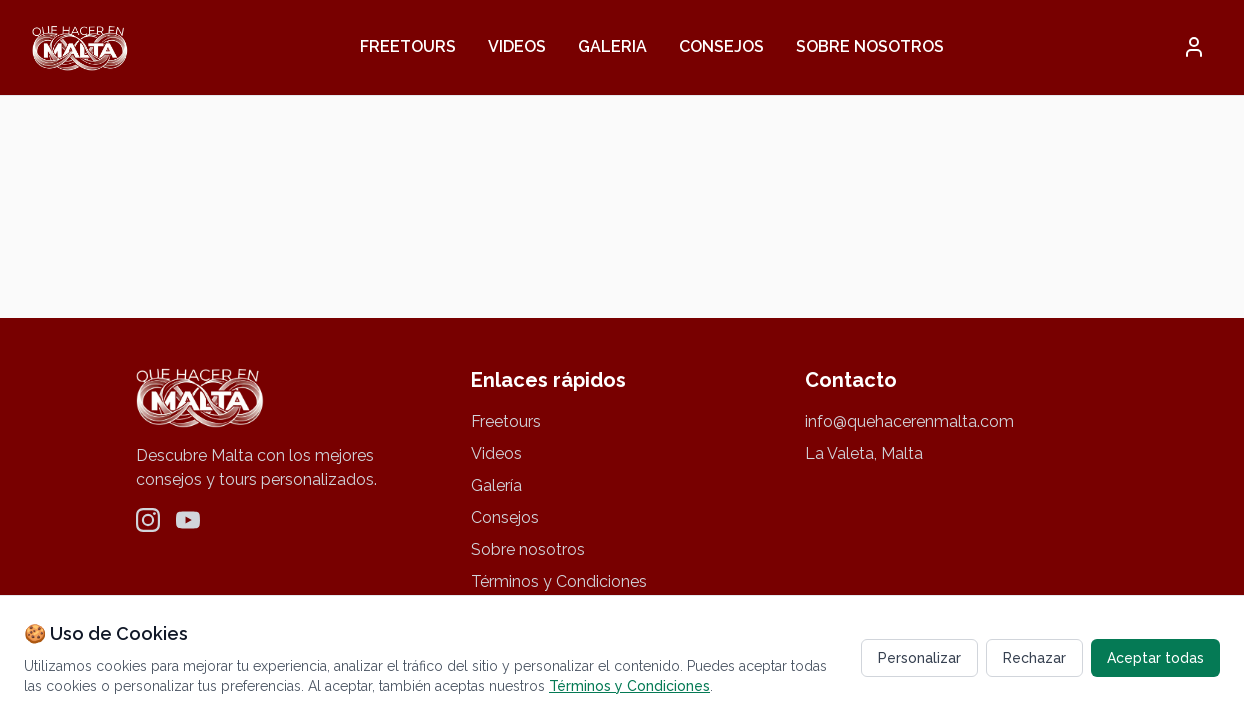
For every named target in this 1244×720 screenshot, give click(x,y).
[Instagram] (148, 520)
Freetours (408, 46)
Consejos (721, 46)
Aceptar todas (1155, 658)
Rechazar (1034, 658)
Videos (517, 46)
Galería (496, 485)
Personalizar (919, 658)
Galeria (612, 46)
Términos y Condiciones (559, 581)
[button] (1194, 47)
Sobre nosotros (870, 46)
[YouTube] (188, 520)
